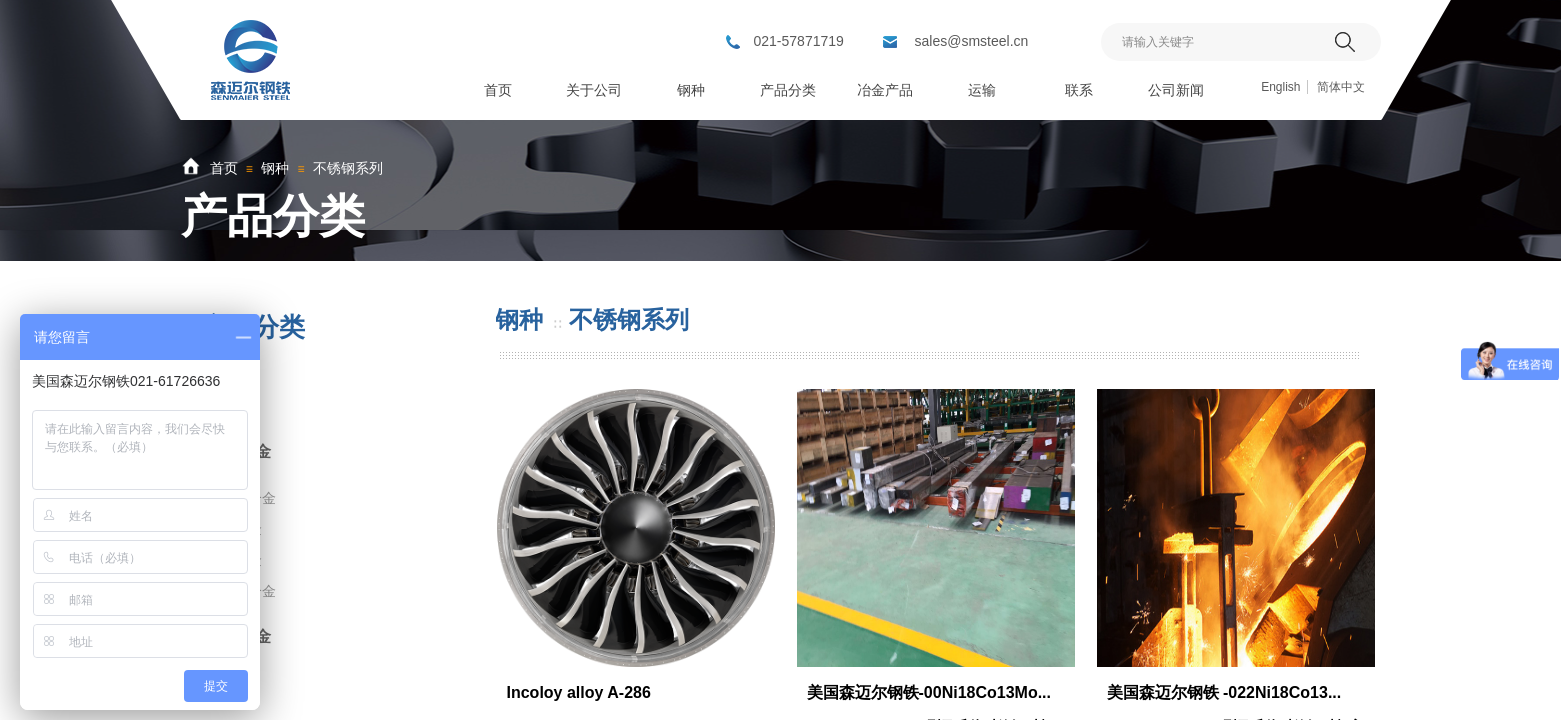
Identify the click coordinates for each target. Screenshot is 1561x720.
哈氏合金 (234, 529)
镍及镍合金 (241, 591)
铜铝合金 (239, 636)
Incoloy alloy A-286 (579, 692)
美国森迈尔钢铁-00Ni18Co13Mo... (929, 692)
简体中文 (1341, 87)
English (1280, 87)
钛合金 (231, 390)
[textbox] (1215, 42)
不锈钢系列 (348, 168)
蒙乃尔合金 (241, 498)
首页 (224, 168)
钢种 (275, 168)
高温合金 (234, 560)
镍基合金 (239, 451)
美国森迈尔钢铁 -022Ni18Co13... (1224, 692)
